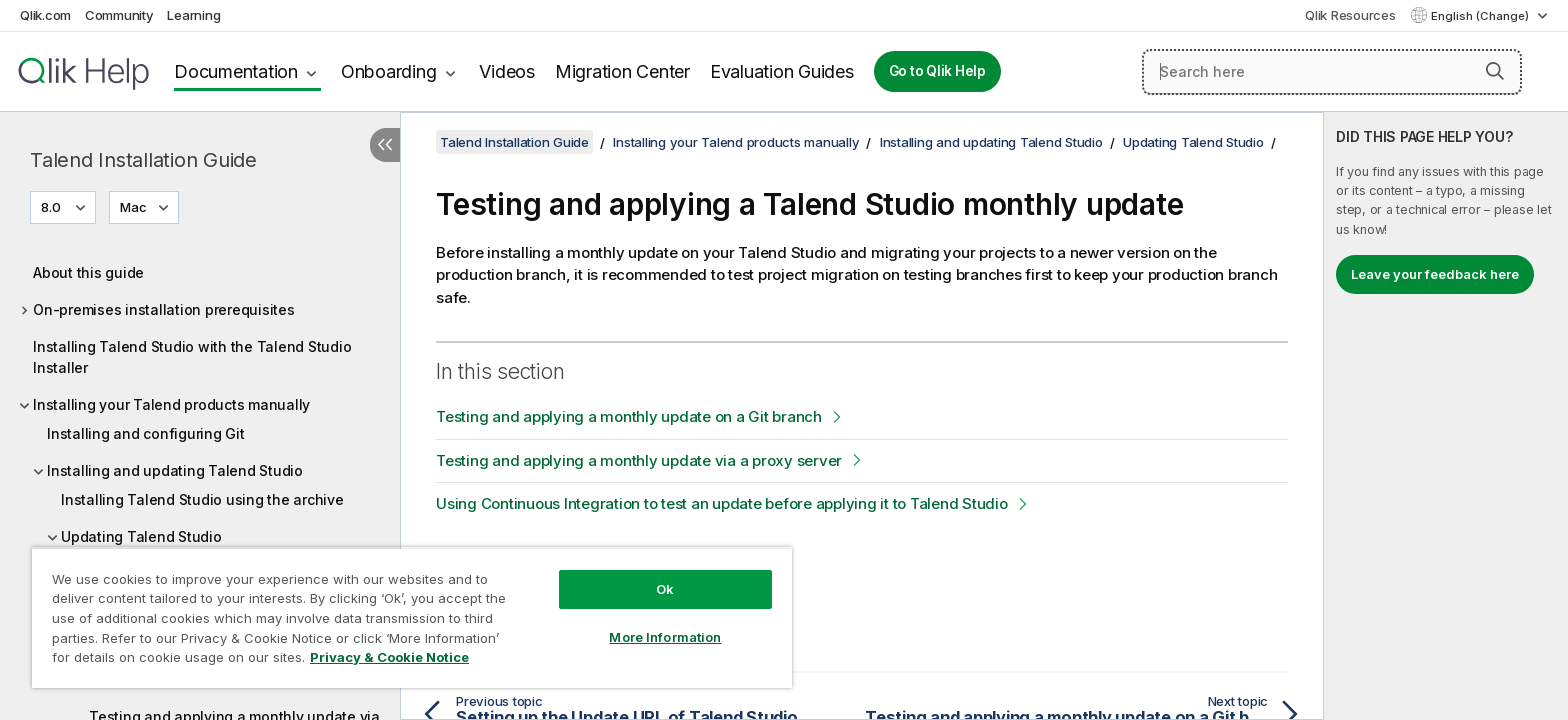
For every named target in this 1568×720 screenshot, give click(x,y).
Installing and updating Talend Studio (175, 470)
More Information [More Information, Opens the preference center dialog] (665, 637)
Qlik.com (45, 15)
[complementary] (1446, 416)
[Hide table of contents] (385, 145)
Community (119, 15)
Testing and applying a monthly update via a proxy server (639, 460)
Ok (665, 589)
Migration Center (622, 71)
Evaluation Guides (782, 71)
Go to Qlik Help (937, 71)
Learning (193, 15)
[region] (412, 617)
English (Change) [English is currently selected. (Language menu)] (1481, 16)
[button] (1495, 71)
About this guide (88, 272)
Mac (133, 207)
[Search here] (1332, 72)
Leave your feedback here (1435, 274)
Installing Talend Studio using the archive (202, 499)
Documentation (236, 71)
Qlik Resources (1350, 15)
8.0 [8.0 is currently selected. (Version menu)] (52, 207)
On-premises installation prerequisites (164, 309)
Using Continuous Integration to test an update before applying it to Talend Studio (722, 503)
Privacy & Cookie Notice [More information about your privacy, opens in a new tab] (389, 657)
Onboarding (389, 71)
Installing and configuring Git (146, 433)
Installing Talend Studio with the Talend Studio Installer (192, 357)
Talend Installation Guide (143, 160)
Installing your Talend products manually (171, 404)
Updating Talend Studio (141, 536)
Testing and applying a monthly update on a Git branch (629, 416)
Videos (507, 71)
